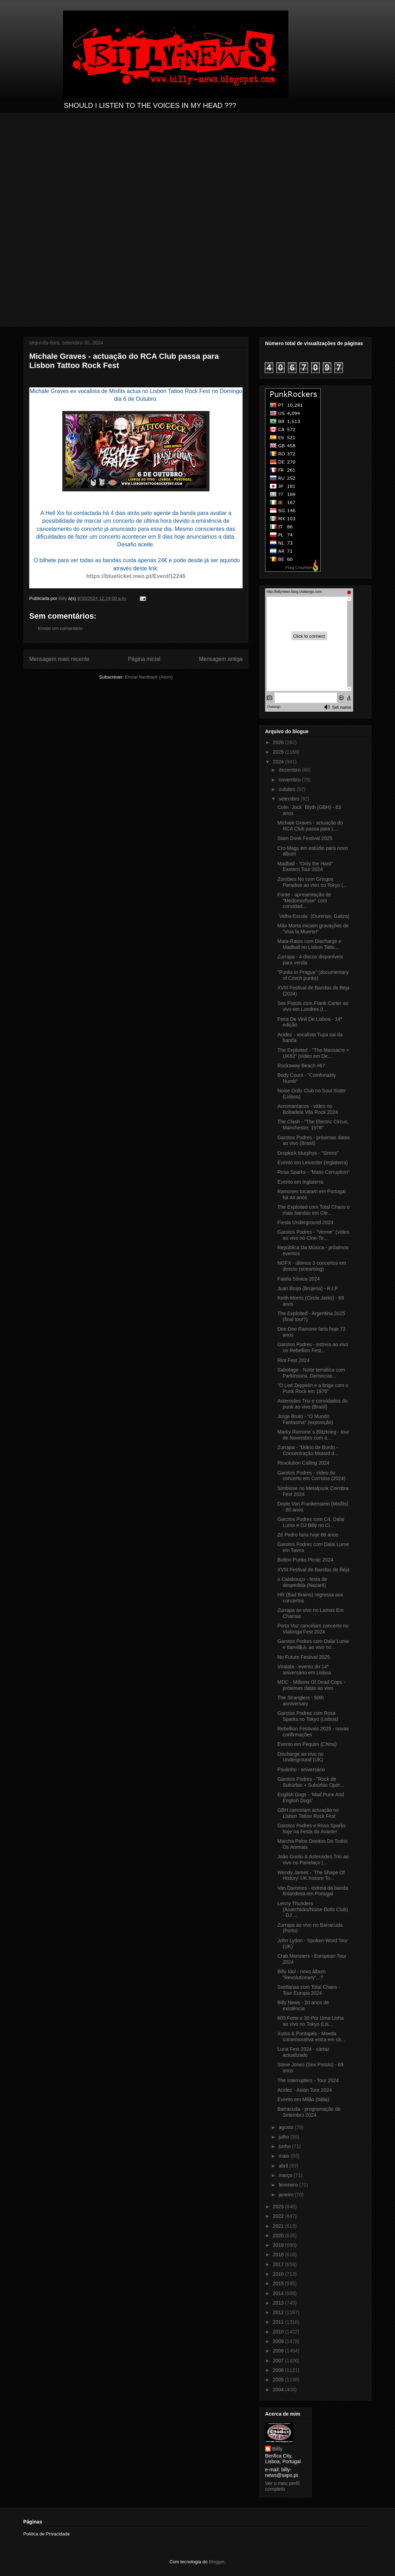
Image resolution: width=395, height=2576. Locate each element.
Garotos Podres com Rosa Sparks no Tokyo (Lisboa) (307, 1716)
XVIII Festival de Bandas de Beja (313, 1569)
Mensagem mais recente (59, 659)
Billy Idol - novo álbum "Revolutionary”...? (301, 1974)
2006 (279, 2370)
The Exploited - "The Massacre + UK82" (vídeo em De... (313, 1053)
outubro (287, 789)
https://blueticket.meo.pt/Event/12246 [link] (136, 576)
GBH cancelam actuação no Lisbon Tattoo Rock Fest (308, 1813)
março (286, 2175)
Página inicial (144, 659)
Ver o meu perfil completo (282, 2486)
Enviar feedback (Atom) (149, 677)
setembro (289, 799)
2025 (279, 752)
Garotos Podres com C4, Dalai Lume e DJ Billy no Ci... (310, 1522)
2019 (279, 2245)
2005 (279, 2379)
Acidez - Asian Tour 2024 (304, 2090)
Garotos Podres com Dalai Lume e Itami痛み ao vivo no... (313, 1644)
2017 (279, 2264)
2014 (279, 2293)
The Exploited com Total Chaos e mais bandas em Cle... (313, 1210)
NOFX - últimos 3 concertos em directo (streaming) (311, 1266)
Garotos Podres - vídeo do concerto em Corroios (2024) (311, 1476)
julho (284, 2137)
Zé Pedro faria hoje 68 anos (307, 1535)
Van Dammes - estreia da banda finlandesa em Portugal (312, 1891)
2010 (279, 2332)
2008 (279, 2351)
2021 (279, 2226)
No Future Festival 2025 (303, 1657)
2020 (279, 2235)
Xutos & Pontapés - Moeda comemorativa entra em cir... (311, 2036)
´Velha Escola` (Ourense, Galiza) (313, 916)
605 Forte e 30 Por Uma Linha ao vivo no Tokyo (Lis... (310, 2021)
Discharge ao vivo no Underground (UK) (300, 1757)
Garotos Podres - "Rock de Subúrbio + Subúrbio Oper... (310, 1782)
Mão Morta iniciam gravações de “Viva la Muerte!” (313, 928)
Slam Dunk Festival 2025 (304, 838)
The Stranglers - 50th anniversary (300, 1700)
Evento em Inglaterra (300, 1182)
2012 (279, 2312)
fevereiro (288, 2185)
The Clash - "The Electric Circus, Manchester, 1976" (313, 1124)
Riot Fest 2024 (293, 1360)
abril (283, 2166)
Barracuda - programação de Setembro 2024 (308, 2112)
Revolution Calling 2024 (303, 1463)
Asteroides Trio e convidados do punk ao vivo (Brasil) (312, 1404)
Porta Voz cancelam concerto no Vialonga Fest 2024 (313, 1628)
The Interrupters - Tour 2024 (308, 2080)
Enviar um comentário (60, 628)
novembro (290, 780)
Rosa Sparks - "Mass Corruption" (313, 1172)
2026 (279, 742)
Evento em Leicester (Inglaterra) (312, 1162)
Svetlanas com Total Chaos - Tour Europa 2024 (308, 1990)
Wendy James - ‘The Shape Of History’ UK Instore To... (311, 1875)
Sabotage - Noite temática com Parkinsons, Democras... (311, 1373)
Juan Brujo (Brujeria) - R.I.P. (308, 1288)
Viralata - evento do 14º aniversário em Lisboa (304, 1669)
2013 (279, 2303)
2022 (279, 2216)
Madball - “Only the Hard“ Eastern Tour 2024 (305, 866)
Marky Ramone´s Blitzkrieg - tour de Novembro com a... (313, 1435)
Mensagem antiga (221, 659)
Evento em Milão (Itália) (303, 2099)
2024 (279, 762)
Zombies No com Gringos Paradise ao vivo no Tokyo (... (312, 882)
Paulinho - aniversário (301, 1769)
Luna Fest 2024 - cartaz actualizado (303, 2052)
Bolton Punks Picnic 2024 (305, 1560)
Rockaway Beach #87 (301, 1065)
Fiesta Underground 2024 (305, 1222)
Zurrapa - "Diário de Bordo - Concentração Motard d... (307, 1450)
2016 (279, 2274)
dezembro (290, 770)
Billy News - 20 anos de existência (303, 2005)
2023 (279, 2206)
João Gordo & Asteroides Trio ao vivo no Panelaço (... (313, 1859)
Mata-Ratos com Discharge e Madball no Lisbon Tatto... (309, 944)
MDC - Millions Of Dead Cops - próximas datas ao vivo (311, 1685)
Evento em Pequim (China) (307, 1744)
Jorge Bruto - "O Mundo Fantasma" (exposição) (305, 1419)
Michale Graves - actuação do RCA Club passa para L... (310, 826)
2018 (279, 2254)
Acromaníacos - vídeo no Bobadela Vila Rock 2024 (307, 1109)
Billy (277, 2449)
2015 (279, 2283)
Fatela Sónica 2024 (298, 1279)
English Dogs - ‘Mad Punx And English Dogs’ (310, 1797)
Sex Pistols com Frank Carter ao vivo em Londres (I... (313, 1006)
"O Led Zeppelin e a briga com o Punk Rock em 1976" (312, 1388)
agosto (286, 2127)
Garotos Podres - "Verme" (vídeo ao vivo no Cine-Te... (313, 1235)
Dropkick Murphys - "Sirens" (308, 1153)
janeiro (286, 2194)
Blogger (216, 2561)
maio (284, 2156)
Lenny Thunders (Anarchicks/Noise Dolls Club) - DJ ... (312, 1909)
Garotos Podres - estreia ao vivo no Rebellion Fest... (312, 1347)
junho (285, 2146)
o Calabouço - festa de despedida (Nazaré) (302, 1582)
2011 (279, 2322)
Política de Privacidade (46, 2534)
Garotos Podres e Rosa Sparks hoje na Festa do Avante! (311, 1828)
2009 (279, 2341)
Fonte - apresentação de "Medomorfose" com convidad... (304, 900)
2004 (279, 2389)
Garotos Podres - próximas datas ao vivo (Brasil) (313, 1140)
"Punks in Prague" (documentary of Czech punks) (313, 975)
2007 (279, 2360)
